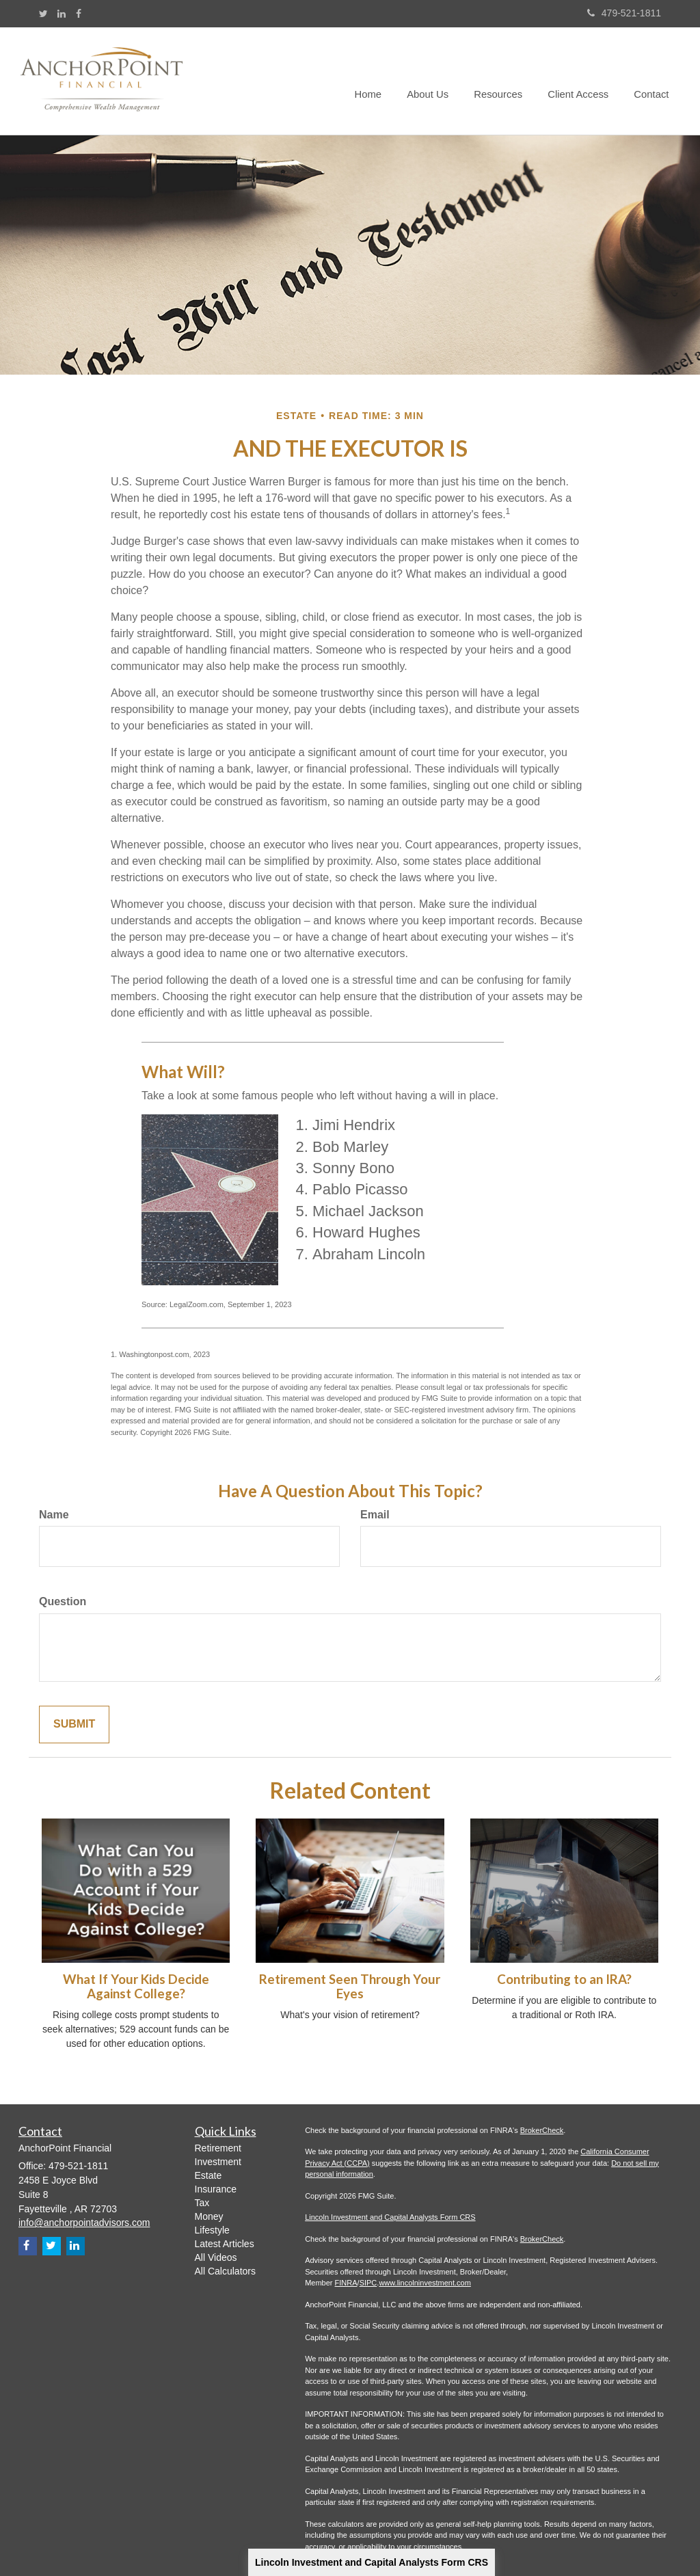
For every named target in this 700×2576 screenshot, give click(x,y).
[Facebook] (78, 14)
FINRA (346, 2283)
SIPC (368, 2283)
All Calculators (225, 2271)
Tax (202, 2202)
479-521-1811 (624, 13)
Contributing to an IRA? (564, 1979)
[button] (435, 81)
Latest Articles (224, 2243)
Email (375, 1514)
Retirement (218, 2148)
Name (54, 1514)
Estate (208, 2175)
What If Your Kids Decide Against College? (136, 1986)
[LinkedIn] (61, 14)
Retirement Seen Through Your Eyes (349, 1986)
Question (62, 1601)
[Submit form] (74, 1724)
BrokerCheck (542, 2130)
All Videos (216, 2257)
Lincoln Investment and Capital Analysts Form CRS (371, 2562)
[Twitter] (43, 14)
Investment (218, 2161)
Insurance (216, 2189)
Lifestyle (212, 2230)
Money (209, 2216)
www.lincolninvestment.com (425, 2283)
